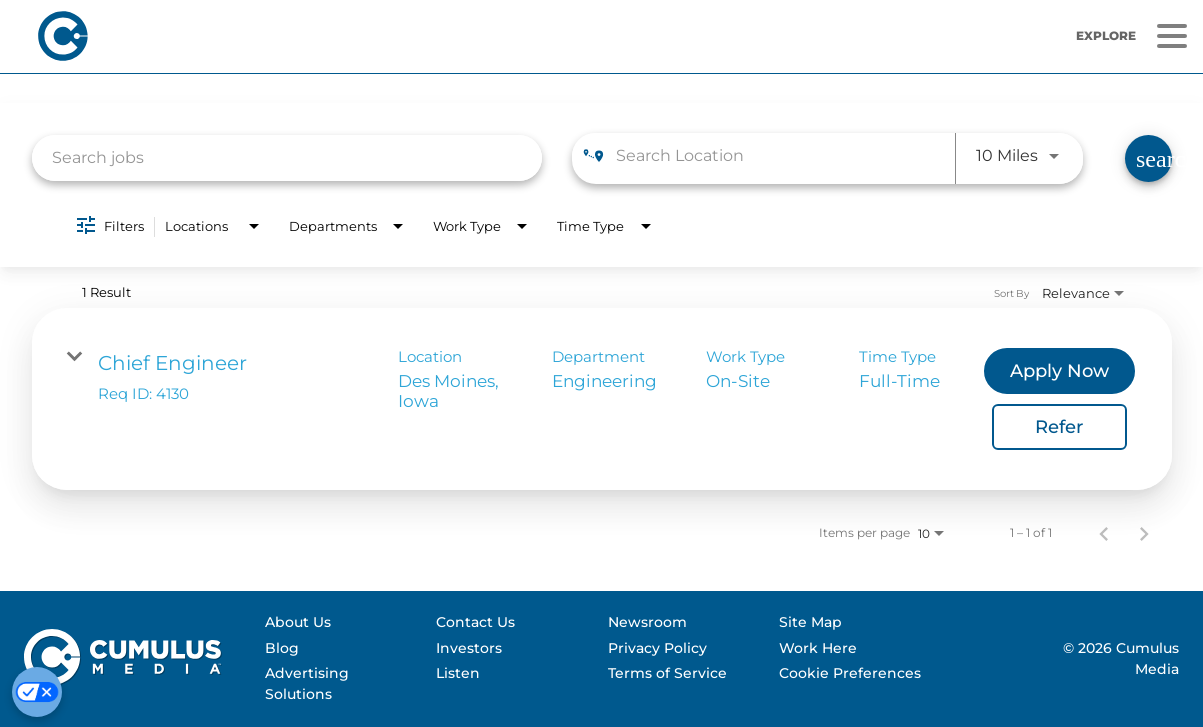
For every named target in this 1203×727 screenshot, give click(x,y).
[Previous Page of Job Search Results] (1104, 533)
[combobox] (287, 157)
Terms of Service (667, 673)
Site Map (810, 622)
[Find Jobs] (1148, 158)
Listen (458, 673)
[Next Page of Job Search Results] (1144, 533)
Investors (469, 648)
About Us (298, 622)
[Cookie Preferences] (37, 692)
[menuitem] (341, 623)
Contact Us (475, 622)
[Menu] (1171, 36)
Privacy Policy (657, 648)
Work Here (818, 648)
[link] (602, 399)
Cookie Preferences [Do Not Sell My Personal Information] (850, 673)
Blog (282, 648)
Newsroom (647, 622)
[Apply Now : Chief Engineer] (1059, 371)
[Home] (329, 36)
